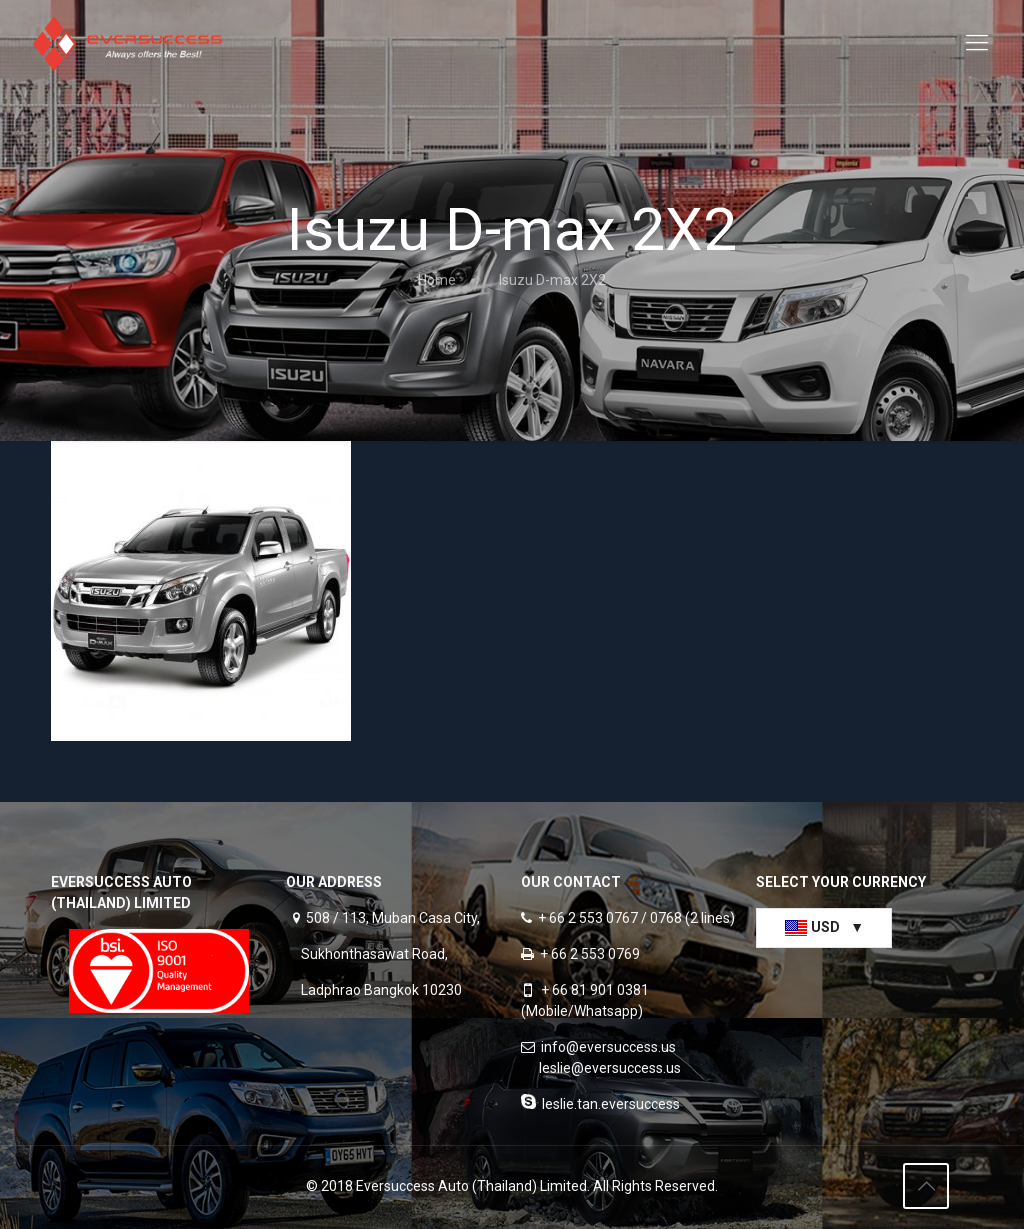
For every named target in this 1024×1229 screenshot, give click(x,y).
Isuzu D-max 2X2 (552, 280)
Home (437, 280)
